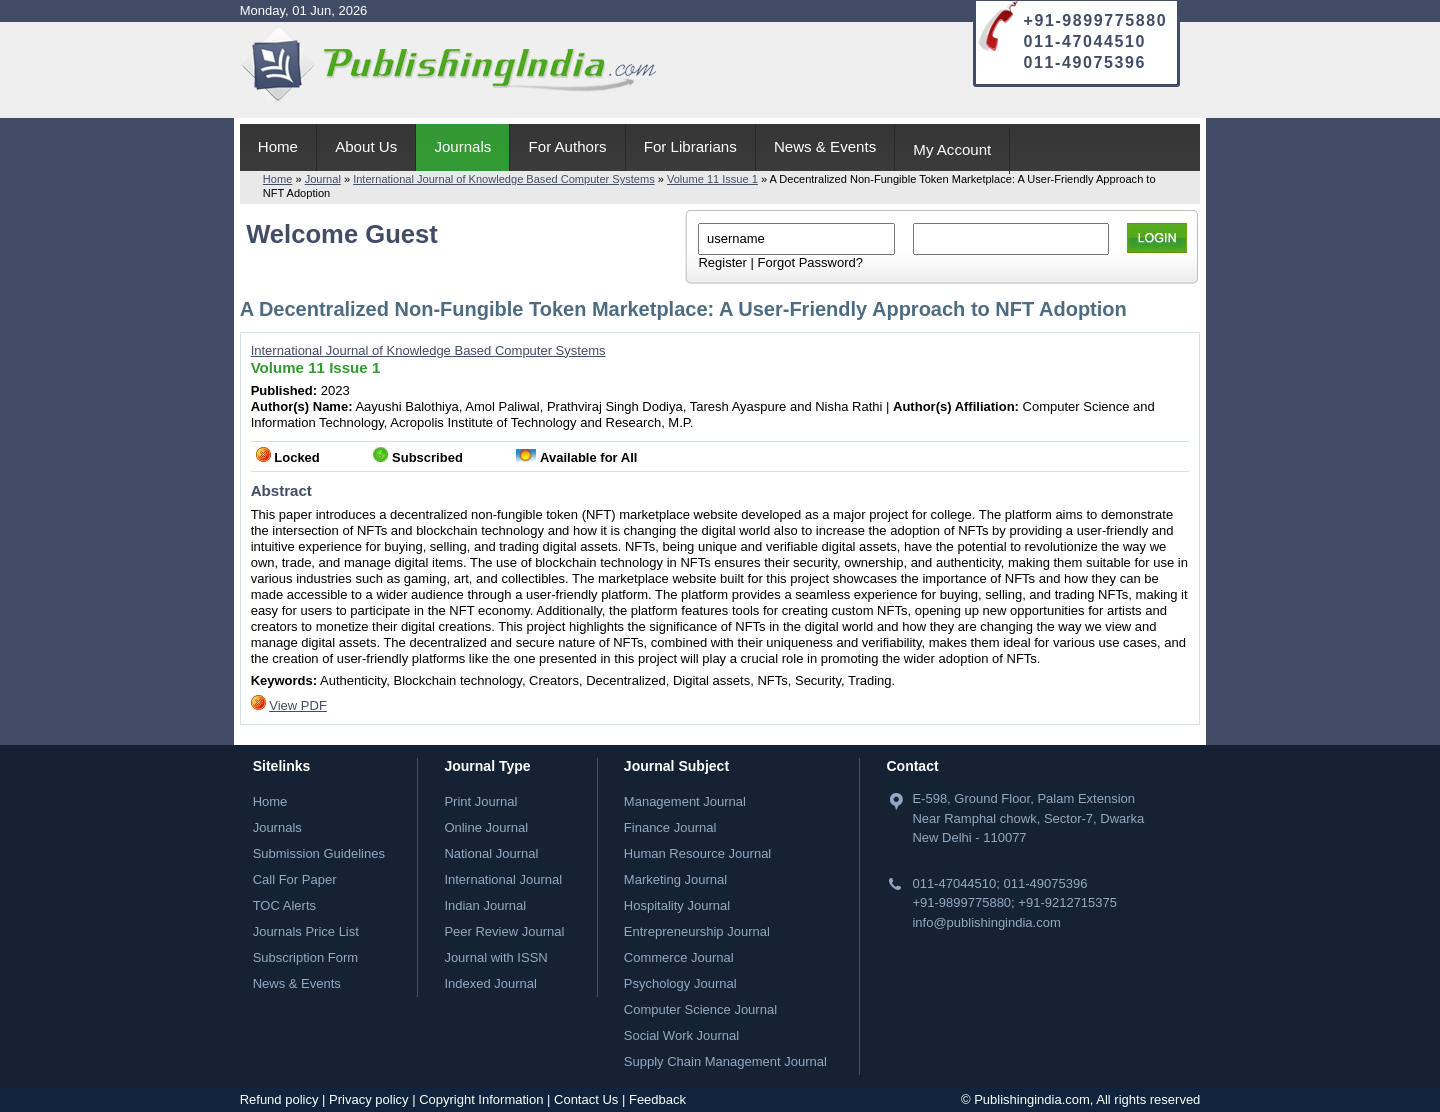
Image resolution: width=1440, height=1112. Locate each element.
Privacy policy (368, 1099)
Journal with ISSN (495, 957)
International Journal (503, 879)
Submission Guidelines (319, 853)
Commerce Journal (679, 957)
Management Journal (685, 801)
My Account (952, 149)
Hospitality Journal (677, 905)
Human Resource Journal (697, 853)
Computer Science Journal (700, 1009)
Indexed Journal (490, 983)
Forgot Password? (810, 262)
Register (722, 262)
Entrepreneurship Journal (697, 931)
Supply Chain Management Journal (725, 1061)
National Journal (491, 853)
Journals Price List (306, 931)
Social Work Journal (681, 1035)
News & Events (825, 146)
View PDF (298, 705)
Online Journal (486, 827)
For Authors (568, 146)
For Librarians (690, 146)
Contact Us (586, 1099)
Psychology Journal (680, 983)
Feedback (657, 1099)
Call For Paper (295, 879)
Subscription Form (305, 957)
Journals (462, 146)
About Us (366, 146)
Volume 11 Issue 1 (712, 179)
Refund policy (279, 1099)
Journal (323, 179)
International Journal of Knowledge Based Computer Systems (504, 179)
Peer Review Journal (504, 931)
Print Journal (480, 801)
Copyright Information (481, 1099)
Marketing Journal (675, 879)
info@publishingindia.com (986, 922)
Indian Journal (485, 905)
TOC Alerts (284, 905)
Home (278, 146)
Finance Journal (670, 827)
